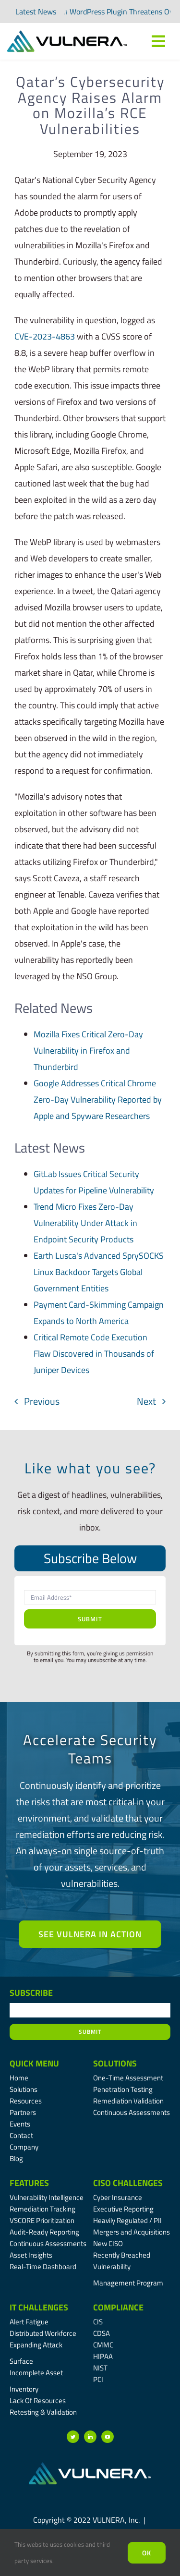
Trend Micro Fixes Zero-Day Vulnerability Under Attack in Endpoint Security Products (85, 1223)
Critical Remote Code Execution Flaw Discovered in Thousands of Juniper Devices (94, 1353)
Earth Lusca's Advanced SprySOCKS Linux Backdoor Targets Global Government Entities (99, 1272)
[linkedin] (90, 2436)
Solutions (115, 2063)
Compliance (118, 2307)
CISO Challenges (128, 2182)
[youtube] (107, 2436)
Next (146, 1401)
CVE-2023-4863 (44, 336)
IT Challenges (39, 2307)
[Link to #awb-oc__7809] (158, 41)
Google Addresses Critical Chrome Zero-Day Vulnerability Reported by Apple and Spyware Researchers (98, 1099)
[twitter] (73, 2436)
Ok (146, 2553)
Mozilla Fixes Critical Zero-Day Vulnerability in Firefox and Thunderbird (88, 1050)
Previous (42, 1401)
